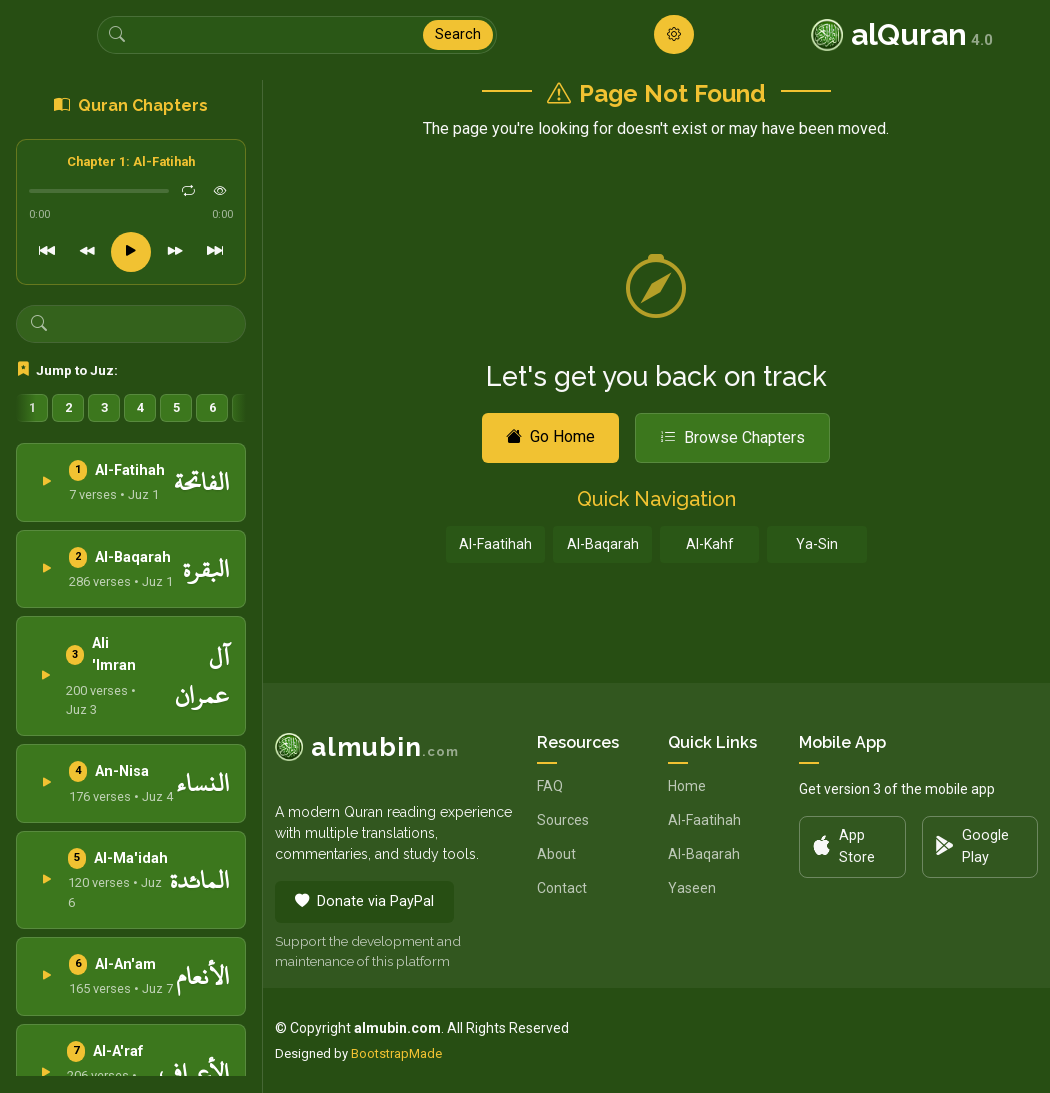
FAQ (550, 786)
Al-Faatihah (495, 544)
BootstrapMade (396, 1053)
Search (458, 34)
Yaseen (692, 888)
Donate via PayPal (364, 902)
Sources (563, 820)
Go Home (550, 436)
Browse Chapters (732, 437)
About (556, 854)
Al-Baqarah (603, 544)
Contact (562, 888)
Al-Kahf (710, 544)
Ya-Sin (817, 544)
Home (687, 786)
